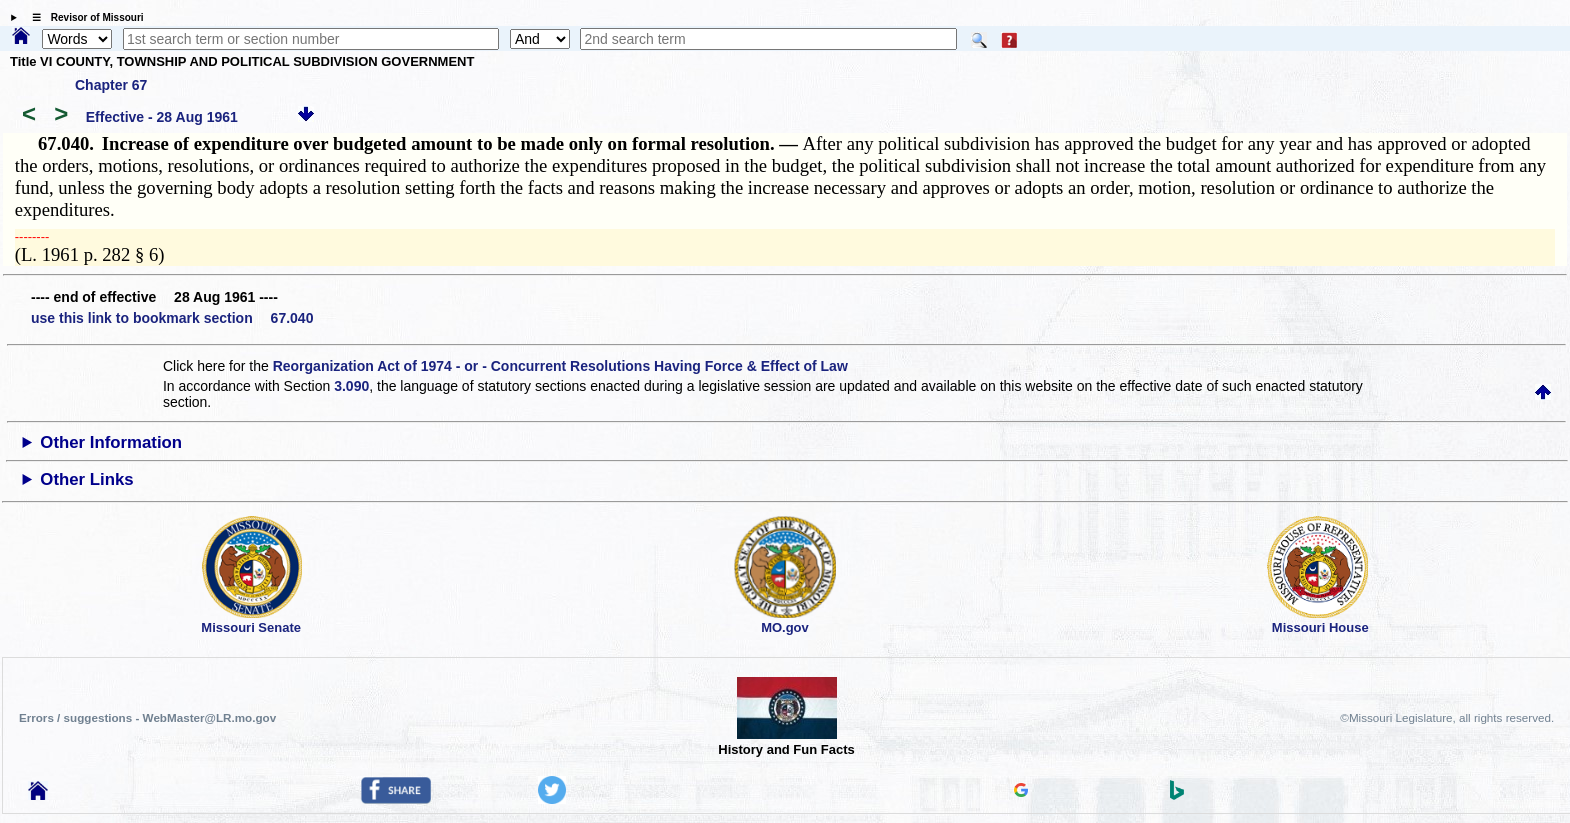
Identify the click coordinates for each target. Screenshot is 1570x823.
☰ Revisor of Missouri (83, 17)
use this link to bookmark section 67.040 (172, 318)
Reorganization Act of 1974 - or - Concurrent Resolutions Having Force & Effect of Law (560, 366)
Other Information (111, 442)
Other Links (86, 479)
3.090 (351, 386)
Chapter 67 (111, 85)
